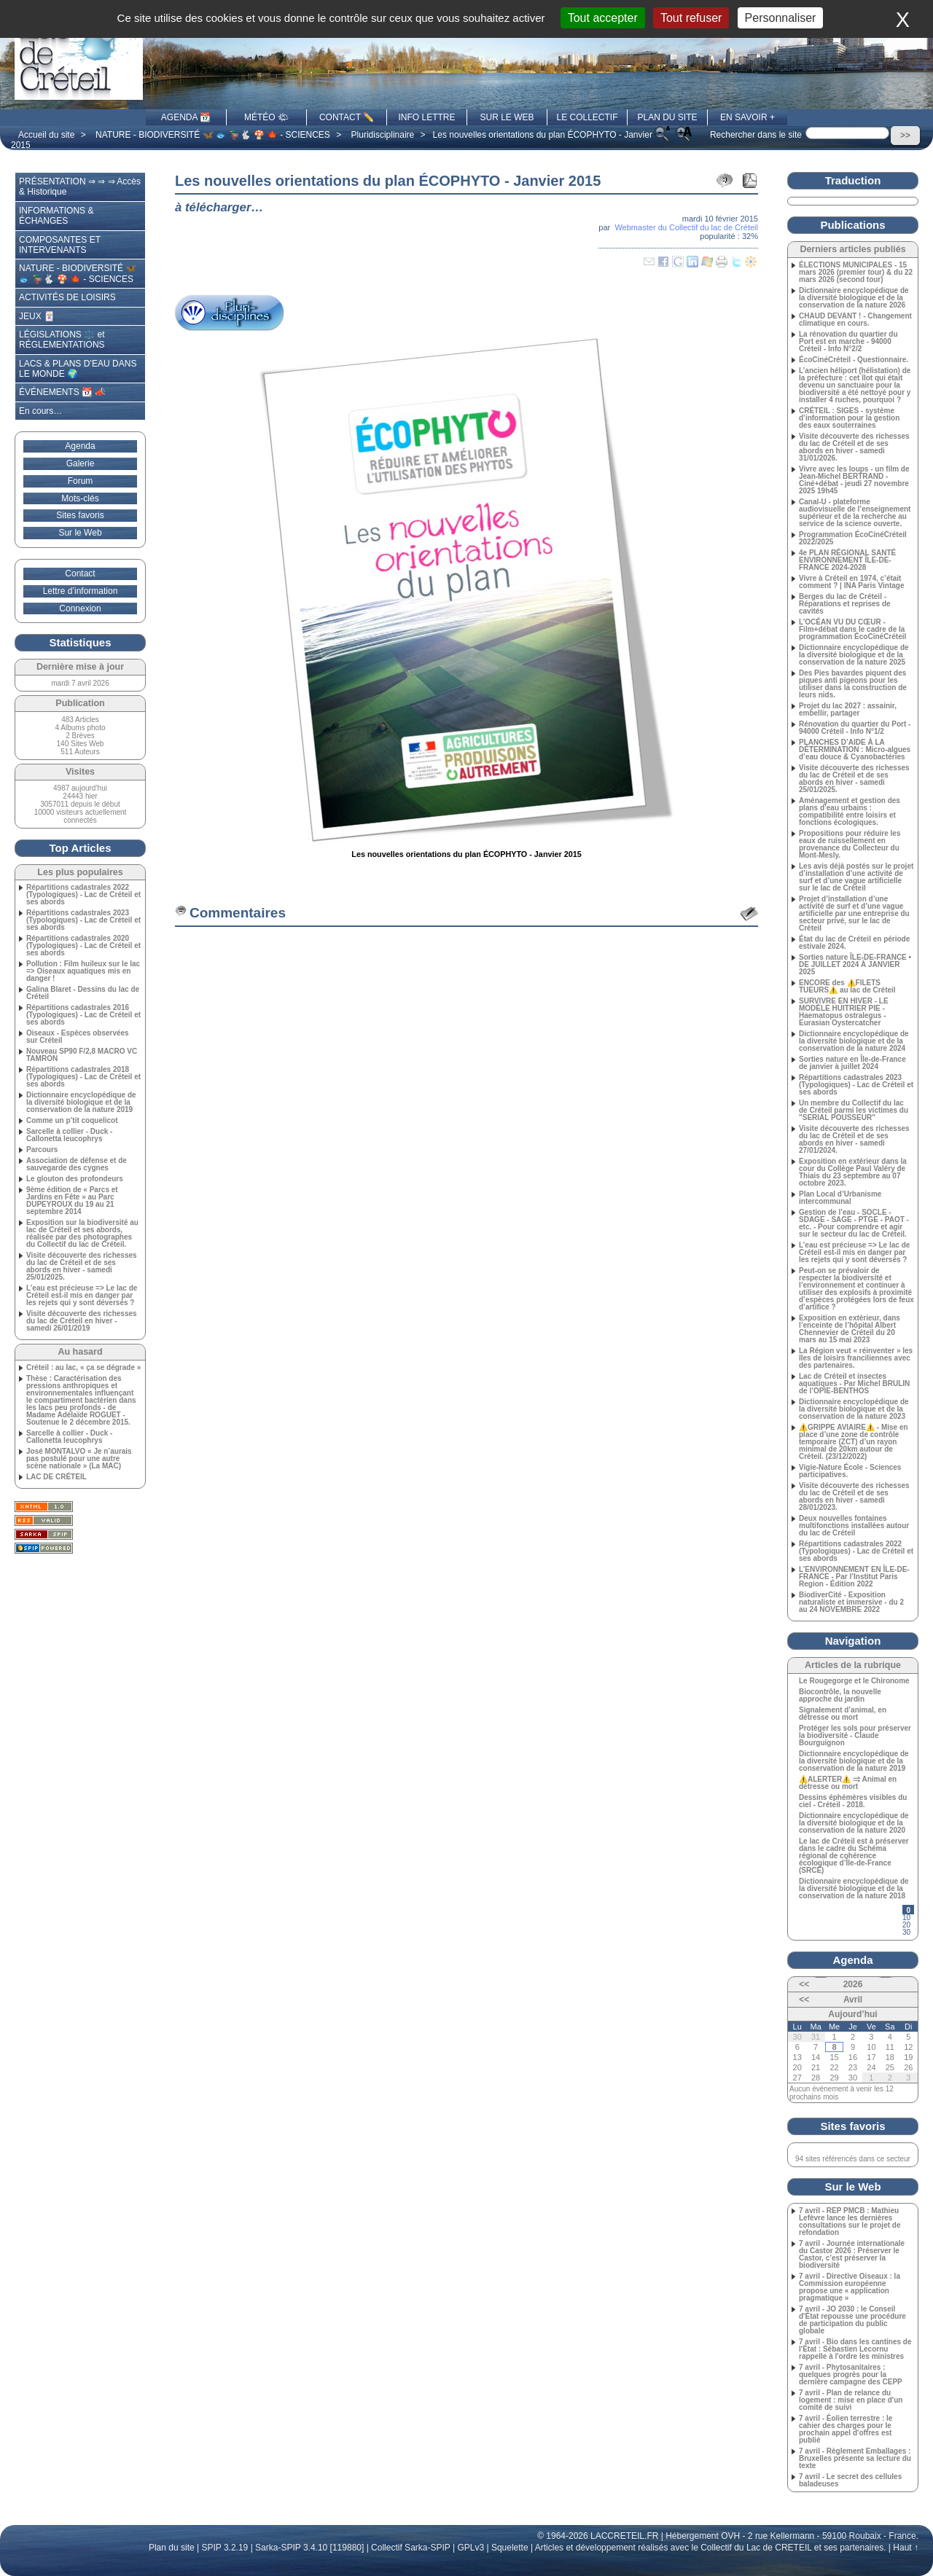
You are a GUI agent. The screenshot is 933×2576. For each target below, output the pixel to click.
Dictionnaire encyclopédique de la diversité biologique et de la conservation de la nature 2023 (854, 1409)
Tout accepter (603, 18)
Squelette (509, 2547)
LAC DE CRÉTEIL (56, 1477)
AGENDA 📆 (186, 117)
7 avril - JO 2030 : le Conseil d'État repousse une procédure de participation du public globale (852, 2320)
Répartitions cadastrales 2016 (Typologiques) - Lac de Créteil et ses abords (83, 1015)
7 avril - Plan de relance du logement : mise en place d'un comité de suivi (850, 2400)
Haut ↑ (905, 2547)
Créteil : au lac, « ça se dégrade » (83, 1367)
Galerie (80, 463)
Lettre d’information (80, 591)
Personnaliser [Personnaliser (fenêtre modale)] (780, 18)
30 (906, 1932)
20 (906, 1925)
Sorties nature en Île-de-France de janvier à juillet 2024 (852, 1063)
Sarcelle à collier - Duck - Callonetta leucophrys (69, 1135)
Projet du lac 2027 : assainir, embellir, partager (848, 709)
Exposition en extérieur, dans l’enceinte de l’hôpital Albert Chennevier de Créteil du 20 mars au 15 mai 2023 (849, 1329)
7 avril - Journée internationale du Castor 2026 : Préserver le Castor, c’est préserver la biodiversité (852, 2254)
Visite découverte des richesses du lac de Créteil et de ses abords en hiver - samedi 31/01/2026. (854, 447)
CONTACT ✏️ (346, 117)
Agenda (80, 446)
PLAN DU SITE (667, 117)
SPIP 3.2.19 (224, 2547)
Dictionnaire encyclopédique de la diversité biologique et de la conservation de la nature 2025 (854, 655)
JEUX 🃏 (37, 316)
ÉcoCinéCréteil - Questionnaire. (853, 360)
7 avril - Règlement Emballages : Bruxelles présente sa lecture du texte (855, 2459)
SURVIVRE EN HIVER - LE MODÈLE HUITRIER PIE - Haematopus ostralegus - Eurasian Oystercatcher (844, 1012)
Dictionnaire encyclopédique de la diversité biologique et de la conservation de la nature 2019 (81, 1102)
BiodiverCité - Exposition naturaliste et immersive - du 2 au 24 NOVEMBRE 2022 (851, 1602)
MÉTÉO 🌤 (266, 117)
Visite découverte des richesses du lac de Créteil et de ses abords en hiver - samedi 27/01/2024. (854, 1139)
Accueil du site (46, 135)
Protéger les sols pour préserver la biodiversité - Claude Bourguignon (855, 1736)
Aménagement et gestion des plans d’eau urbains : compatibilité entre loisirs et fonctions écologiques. (849, 811)
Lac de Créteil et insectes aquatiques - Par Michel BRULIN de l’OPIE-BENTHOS (854, 1384)
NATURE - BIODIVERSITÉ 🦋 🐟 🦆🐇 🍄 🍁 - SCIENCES (212, 135)
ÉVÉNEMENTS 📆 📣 (62, 392)
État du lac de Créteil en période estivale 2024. (854, 943)
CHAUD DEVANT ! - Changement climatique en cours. (855, 320)
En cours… (40, 411)
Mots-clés (79, 498)
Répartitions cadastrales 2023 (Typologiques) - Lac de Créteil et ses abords (83, 920)
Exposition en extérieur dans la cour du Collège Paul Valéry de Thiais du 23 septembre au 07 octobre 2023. (853, 1172)
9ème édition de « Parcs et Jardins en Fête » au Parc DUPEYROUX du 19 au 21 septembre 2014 (72, 1200)
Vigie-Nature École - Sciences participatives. (850, 1471)
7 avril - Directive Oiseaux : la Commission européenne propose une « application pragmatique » (849, 2287)
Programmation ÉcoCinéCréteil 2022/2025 (853, 538)
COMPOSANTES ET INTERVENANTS (60, 245)
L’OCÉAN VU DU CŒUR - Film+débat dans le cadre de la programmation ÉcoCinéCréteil (852, 630)
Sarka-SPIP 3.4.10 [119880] (309, 2547)
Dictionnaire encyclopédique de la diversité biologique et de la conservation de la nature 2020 (854, 1823)
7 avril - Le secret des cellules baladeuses (850, 2480)
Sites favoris (80, 515)
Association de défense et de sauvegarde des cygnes (76, 1164)
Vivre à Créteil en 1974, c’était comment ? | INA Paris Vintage (852, 582)
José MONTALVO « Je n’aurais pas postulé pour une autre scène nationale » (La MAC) (79, 1459)
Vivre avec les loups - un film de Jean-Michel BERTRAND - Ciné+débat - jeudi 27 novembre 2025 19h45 (854, 480)
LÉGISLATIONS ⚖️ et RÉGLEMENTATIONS (62, 339)
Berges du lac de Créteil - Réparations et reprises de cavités (845, 604)
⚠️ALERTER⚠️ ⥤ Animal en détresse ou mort (848, 1783)
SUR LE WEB (507, 117)
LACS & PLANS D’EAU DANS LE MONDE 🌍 (77, 369)
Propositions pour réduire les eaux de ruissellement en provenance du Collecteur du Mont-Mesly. (849, 844)
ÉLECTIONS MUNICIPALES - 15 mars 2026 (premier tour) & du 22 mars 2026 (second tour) (856, 272)
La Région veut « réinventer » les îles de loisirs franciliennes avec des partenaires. (856, 1358)
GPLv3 (470, 2547)
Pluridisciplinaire (383, 135)
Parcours (42, 1150)
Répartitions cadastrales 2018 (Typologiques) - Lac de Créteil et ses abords (83, 1077)
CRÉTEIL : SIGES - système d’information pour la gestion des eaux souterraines (849, 418)
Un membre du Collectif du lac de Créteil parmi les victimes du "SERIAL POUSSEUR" (853, 1110)
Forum (80, 481)
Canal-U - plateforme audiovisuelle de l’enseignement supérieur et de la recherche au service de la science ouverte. (854, 513)
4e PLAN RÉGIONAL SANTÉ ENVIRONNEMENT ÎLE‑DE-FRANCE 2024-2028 (847, 560)
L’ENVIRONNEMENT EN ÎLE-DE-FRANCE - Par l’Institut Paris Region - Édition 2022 (854, 1577)
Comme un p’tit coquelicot (72, 1120)
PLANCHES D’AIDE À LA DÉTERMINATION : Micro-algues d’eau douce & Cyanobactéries (854, 750)
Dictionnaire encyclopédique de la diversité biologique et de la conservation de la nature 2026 (854, 298)
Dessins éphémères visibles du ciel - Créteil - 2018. (853, 1801)
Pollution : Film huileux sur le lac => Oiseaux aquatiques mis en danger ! (83, 971)
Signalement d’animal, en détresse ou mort (842, 1714)
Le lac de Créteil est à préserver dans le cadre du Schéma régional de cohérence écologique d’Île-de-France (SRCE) (854, 1856)
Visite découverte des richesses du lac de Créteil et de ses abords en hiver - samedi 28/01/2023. (854, 1496)
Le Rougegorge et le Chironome (854, 1681)
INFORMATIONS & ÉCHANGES (56, 215)
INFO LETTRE (426, 117)
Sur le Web (79, 533)
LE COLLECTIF (586, 117)
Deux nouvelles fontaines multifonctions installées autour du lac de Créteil (854, 1526)
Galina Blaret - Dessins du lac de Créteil (82, 993)
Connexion (80, 608)
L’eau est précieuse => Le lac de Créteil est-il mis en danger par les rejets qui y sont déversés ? (81, 1296)
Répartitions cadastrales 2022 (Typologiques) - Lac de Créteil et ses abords (83, 895)
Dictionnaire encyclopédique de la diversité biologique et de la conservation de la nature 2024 (854, 1041)
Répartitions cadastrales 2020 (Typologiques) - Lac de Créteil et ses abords (83, 946)
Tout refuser (691, 18)
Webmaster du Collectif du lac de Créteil (686, 227)
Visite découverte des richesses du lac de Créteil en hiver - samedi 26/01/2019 (81, 1321)
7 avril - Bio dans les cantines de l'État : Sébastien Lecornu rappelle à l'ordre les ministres (855, 2349)
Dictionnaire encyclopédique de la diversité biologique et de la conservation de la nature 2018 (854, 1889)
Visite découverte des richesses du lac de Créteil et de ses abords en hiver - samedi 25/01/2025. (81, 1266)
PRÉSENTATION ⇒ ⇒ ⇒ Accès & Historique (80, 186)
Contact (80, 573)
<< (804, 1984)
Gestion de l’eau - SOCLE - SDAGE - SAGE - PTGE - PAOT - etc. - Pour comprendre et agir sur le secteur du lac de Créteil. (854, 1223)
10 (906, 1918)
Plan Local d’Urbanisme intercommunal (840, 1198)
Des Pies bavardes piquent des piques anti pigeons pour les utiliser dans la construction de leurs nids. (853, 684)
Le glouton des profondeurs (74, 1179)
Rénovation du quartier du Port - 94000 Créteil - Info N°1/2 (854, 728)
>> (905, 135)
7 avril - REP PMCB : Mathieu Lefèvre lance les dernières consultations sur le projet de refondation (849, 2221)
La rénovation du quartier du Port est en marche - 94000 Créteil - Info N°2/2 (848, 342)
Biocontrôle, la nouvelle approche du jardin (840, 1695)
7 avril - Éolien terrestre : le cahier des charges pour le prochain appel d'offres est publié (845, 2429)
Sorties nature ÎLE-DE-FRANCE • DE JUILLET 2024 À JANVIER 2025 (855, 965)
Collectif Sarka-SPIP (410, 2547)
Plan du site (172, 2547)
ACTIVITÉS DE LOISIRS (67, 297)
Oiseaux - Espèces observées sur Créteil (77, 1037)
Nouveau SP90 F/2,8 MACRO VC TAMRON (81, 1055)
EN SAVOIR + (747, 117)
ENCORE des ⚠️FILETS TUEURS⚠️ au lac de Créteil (847, 986)
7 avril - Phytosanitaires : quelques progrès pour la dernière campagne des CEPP (850, 2375)
